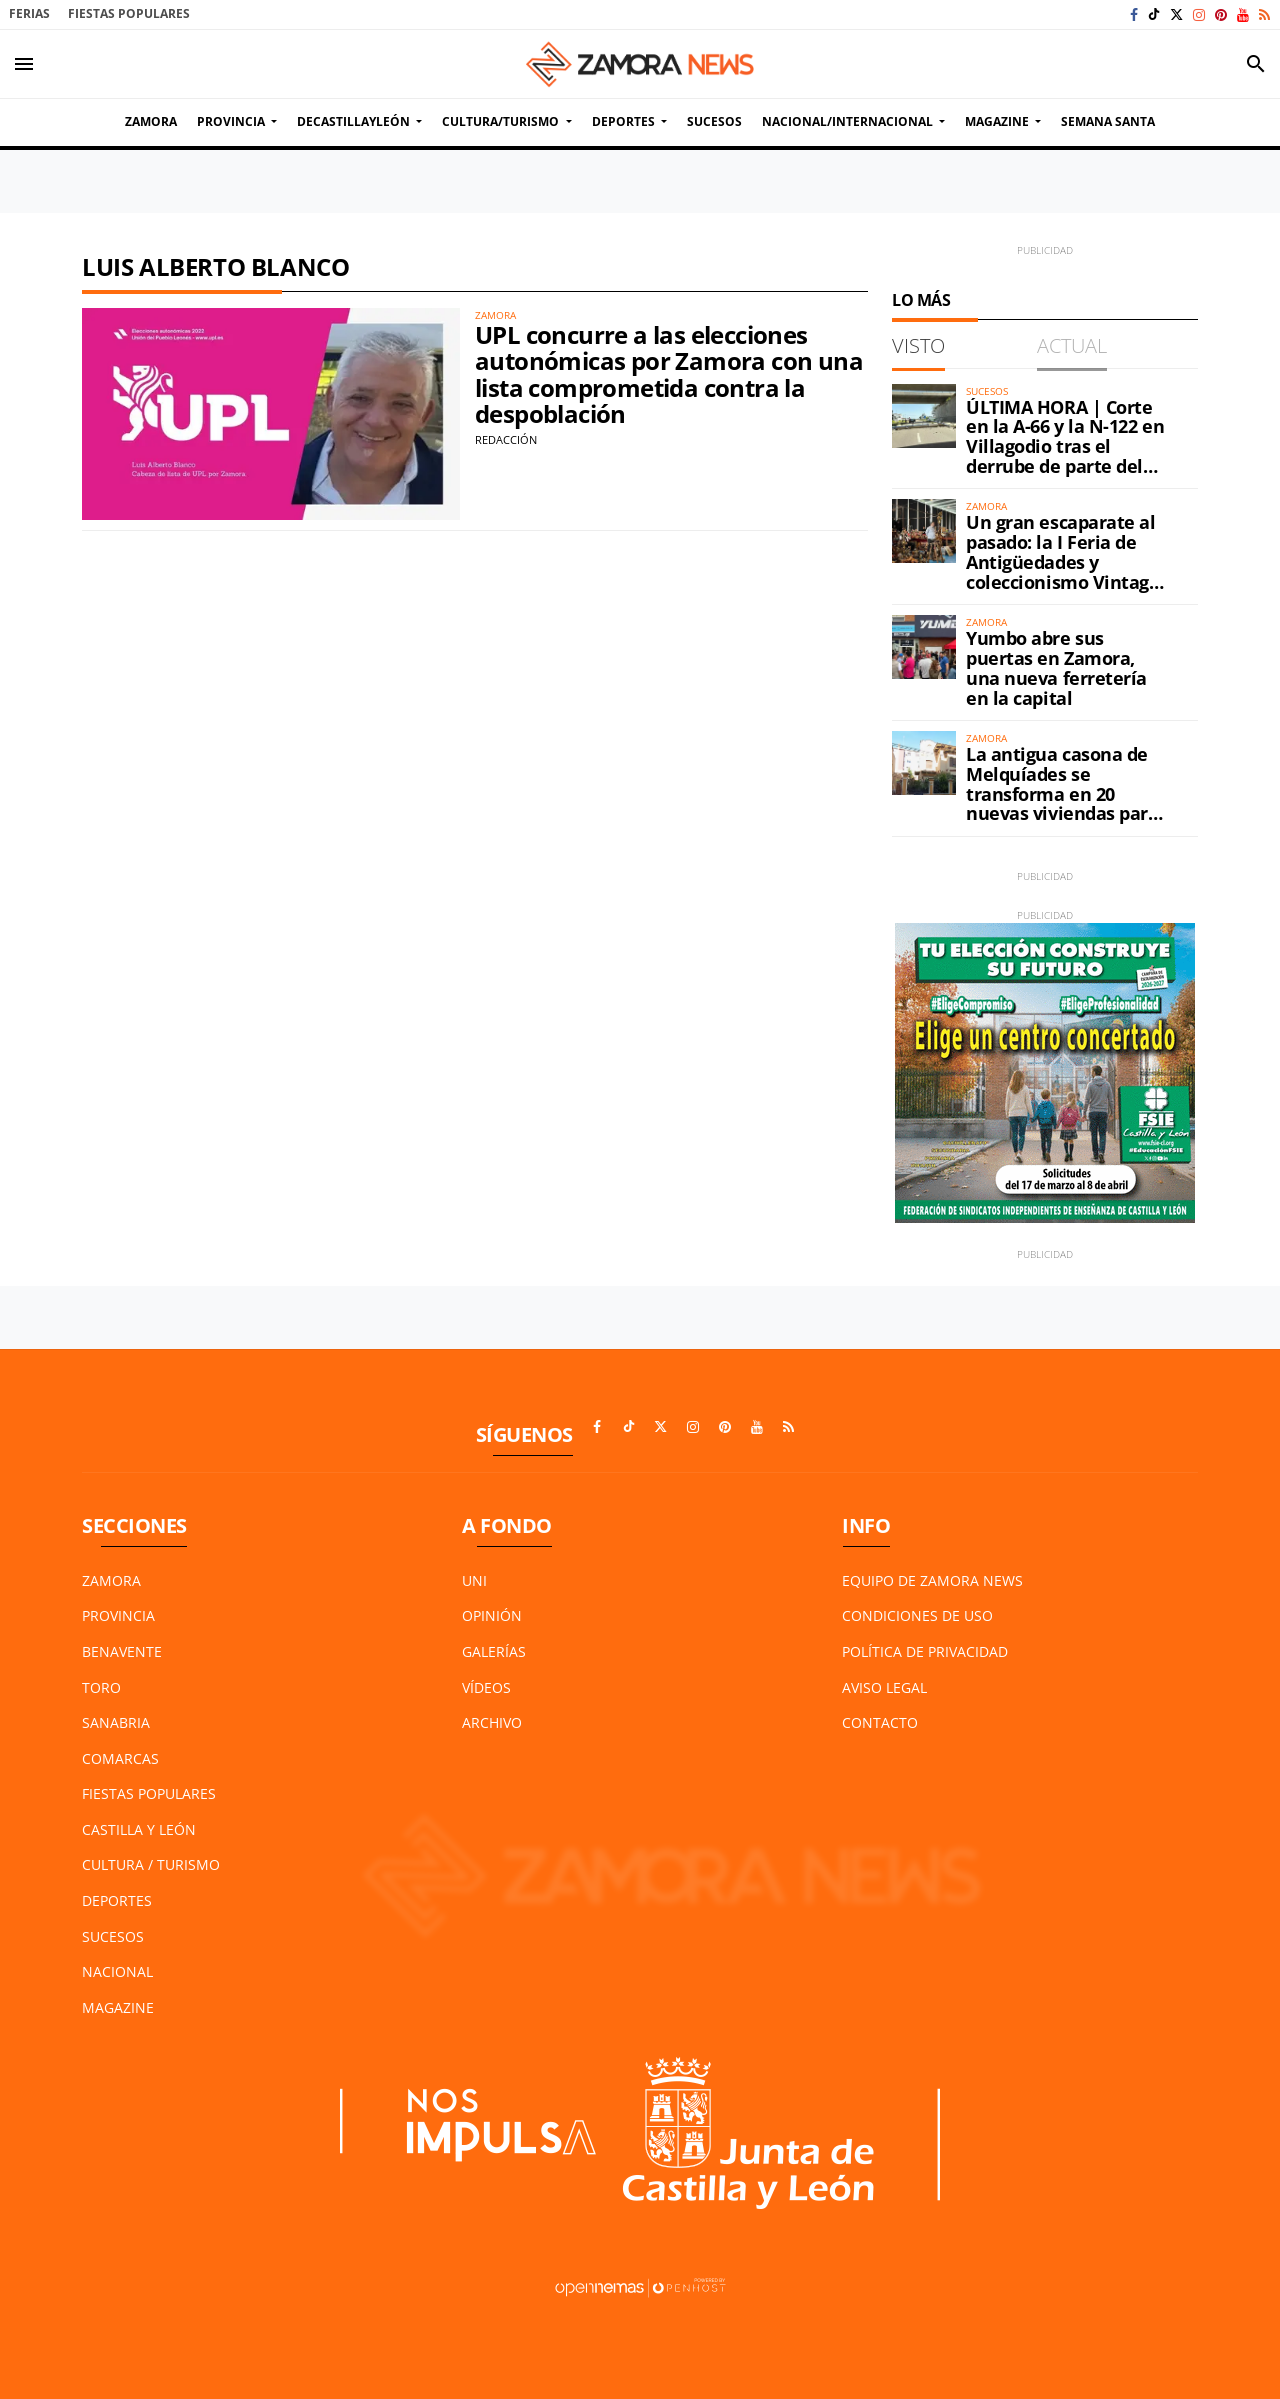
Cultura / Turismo (151, 1864)
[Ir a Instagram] (1199, 14)
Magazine (118, 2007)
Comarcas (120, 1758)
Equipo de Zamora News (932, 1580)
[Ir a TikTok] (1154, 14)
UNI (474, 1580)
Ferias (29, 13)
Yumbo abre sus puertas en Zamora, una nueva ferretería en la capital (1056, 667)
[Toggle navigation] (24, 64)
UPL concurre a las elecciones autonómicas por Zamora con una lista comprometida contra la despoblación (669, 374)
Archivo (492, 1722)
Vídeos (486, 1687)
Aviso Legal (884, 1687)
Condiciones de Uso (917, 1615)
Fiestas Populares (129, 13)
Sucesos (113, 1936)
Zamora (111, 1580)
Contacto (880, 1722)
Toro (101, 1687)
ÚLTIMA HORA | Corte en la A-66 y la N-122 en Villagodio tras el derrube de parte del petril (1065, 446)
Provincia (118, 1615)
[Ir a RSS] (1264, 14)
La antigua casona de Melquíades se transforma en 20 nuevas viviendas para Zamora (1062, 793)
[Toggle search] (1256, 64)
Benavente (122, 1651)
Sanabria (116, 1722)
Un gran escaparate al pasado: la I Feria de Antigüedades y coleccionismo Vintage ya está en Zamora (1063, 561)
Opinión (492, 1615)
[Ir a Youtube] (1243, 14)
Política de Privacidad (925, 1651)
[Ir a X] (1176, 14)
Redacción (506, 439)
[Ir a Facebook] (1134, 14)
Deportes (117, 1900)
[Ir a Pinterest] (1221, 14)
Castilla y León (139, 1829)
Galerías (494, 1651)
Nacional (117, 1971)
